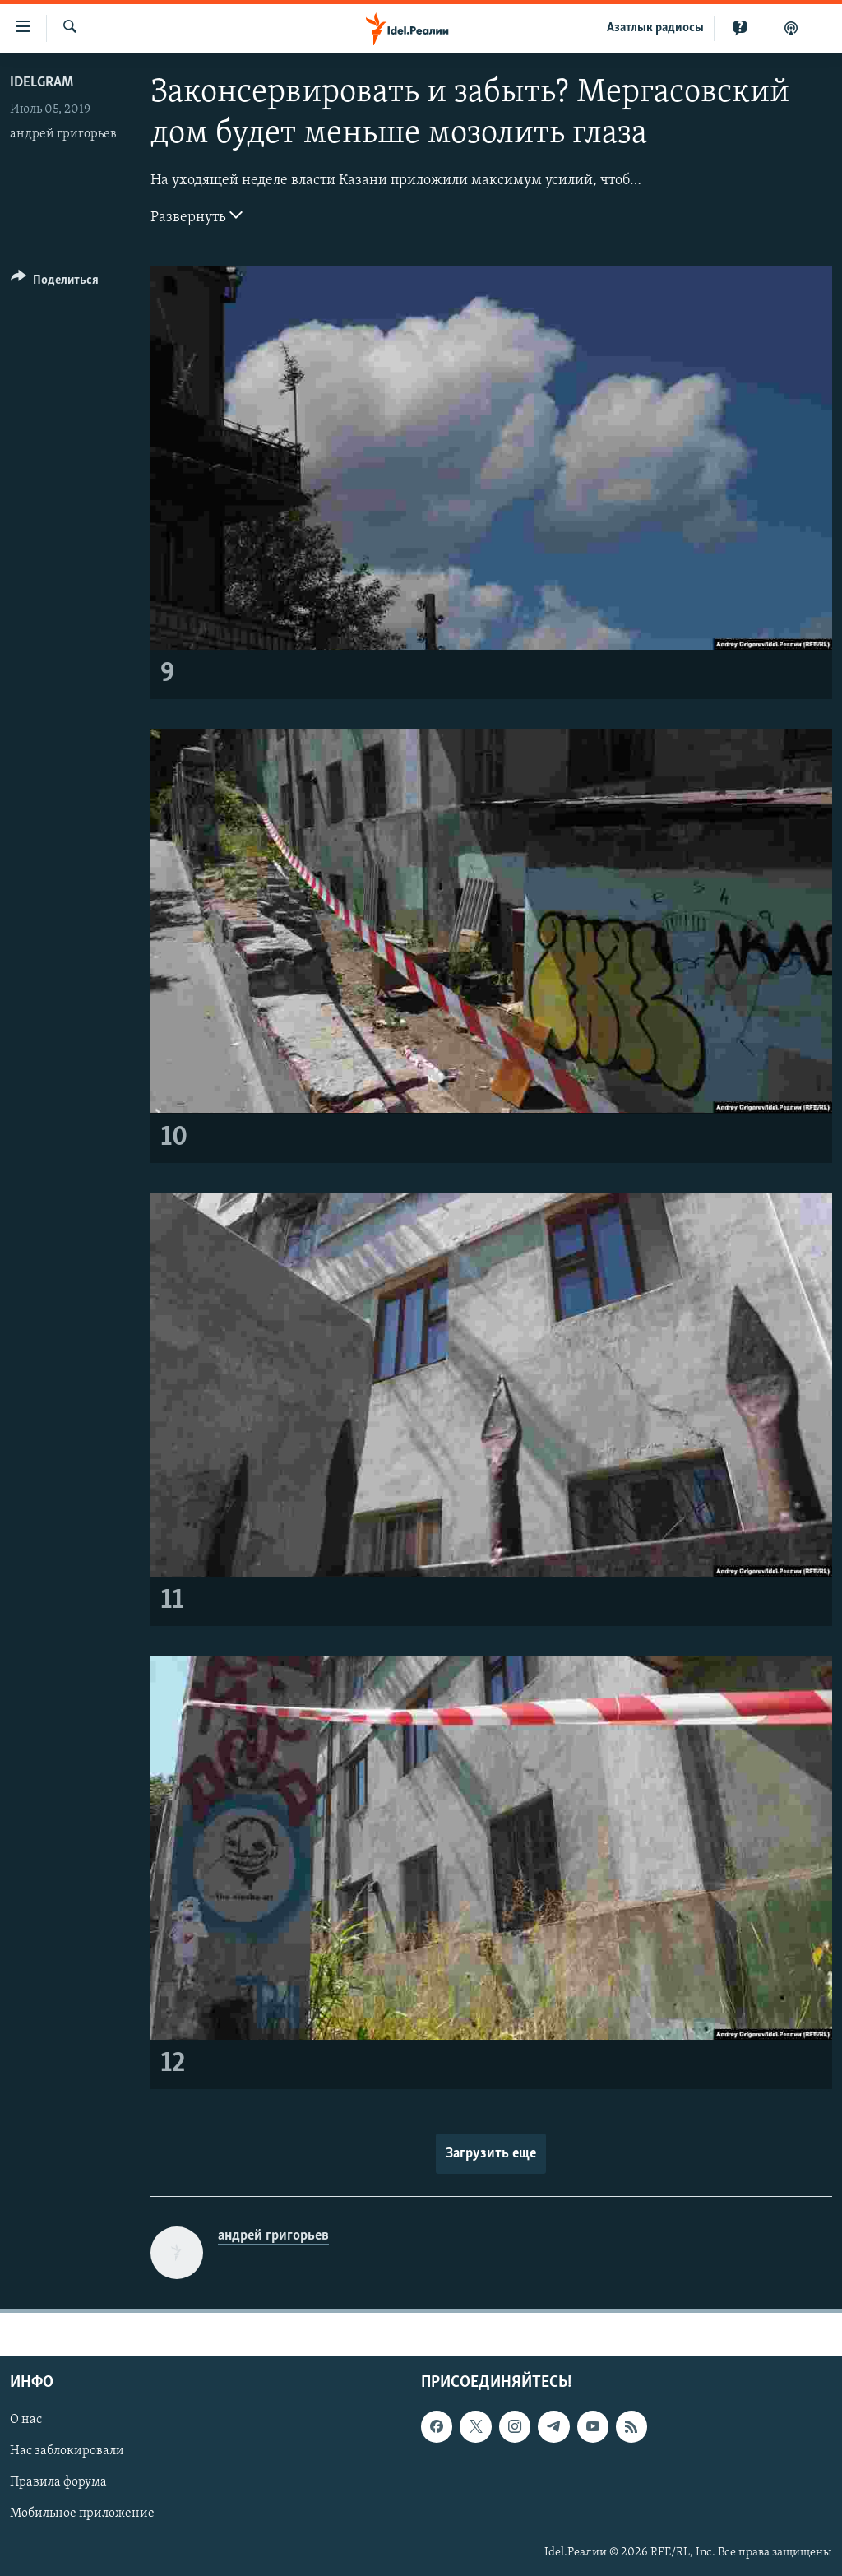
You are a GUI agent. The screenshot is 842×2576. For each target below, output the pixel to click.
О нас (26, 2420)
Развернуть (196, 215)
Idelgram (41, 82)
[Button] (55, 282)
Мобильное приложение (82, 2514)
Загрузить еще (491, 2153)
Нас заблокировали (67, 2451)
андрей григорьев (63, 134)
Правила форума (58, 2483)
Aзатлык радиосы (655, 28)
